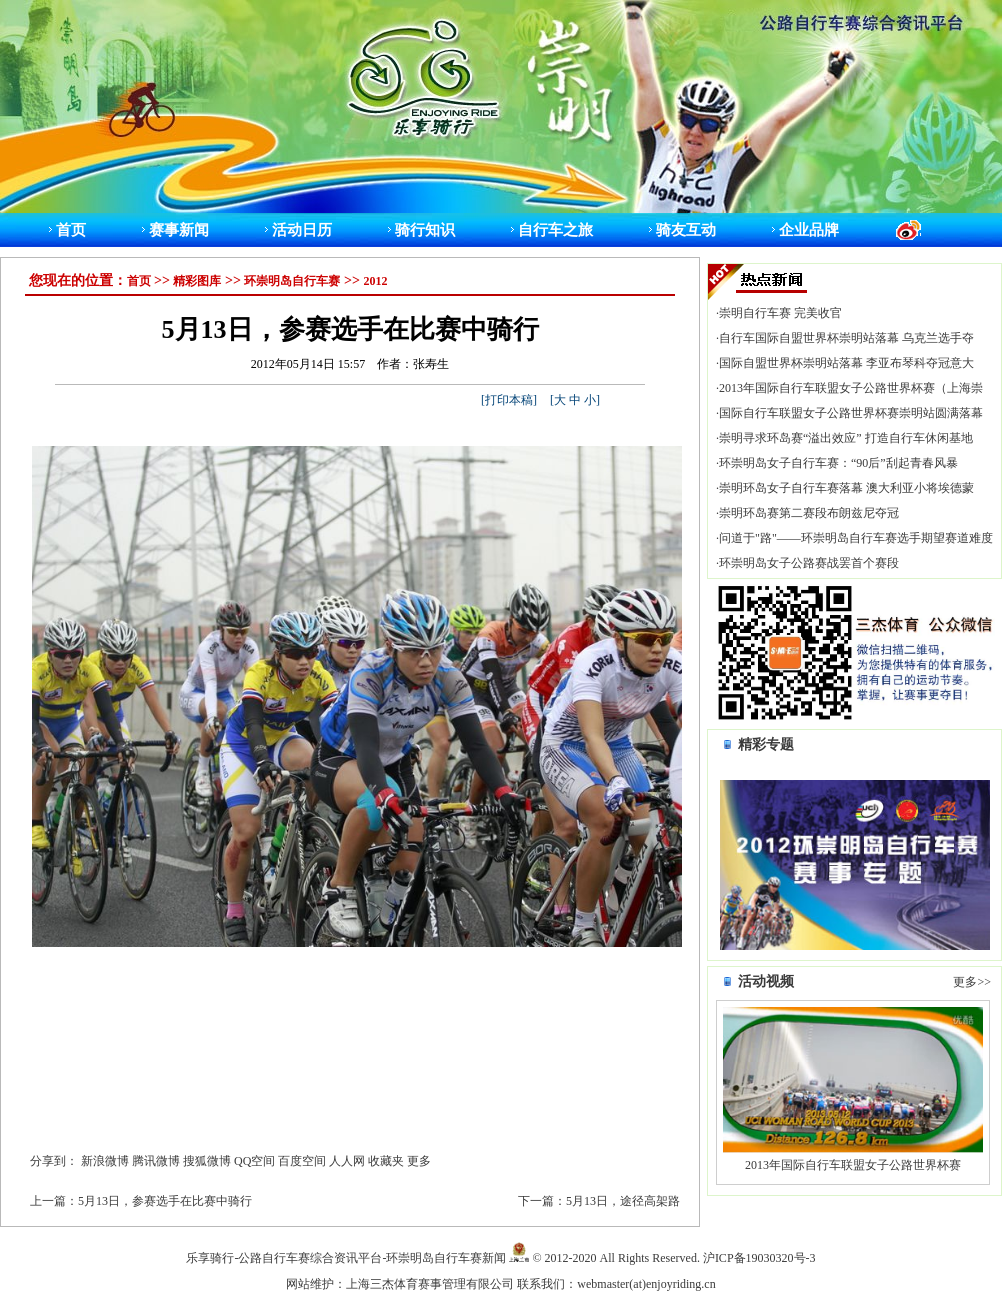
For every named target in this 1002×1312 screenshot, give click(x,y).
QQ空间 (254, 1161)
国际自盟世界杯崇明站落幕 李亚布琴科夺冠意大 (846, 363)
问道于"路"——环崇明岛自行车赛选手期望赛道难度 (856, 538)
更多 (419, 1161)
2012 (375, 281)
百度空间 (302, 1161)
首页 (71, 229)
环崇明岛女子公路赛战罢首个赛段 (809, 563)
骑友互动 (686, 229)
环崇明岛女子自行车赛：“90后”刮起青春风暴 (838, 463)
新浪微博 (105, 1161)
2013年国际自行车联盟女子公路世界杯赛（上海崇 (851, 388)
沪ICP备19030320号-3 (759, 1258)
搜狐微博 (207, 1161)
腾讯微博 (156, 1161)
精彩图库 (197, 281)
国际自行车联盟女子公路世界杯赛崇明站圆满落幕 (851, 413)
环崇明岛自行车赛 (292, 281)
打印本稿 (509, 400)
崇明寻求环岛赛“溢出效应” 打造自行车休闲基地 (846, 438)
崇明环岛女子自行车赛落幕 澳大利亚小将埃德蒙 (846, 488)
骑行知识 (425, 229)
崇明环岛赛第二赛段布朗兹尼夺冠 (809, 513)
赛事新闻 (179, 229)
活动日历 (302, 229)
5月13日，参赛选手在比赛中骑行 (165, 1201)
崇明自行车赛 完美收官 (780, 313)
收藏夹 (386, 1161)
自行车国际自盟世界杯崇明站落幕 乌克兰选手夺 (846, 338)
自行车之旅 (555, 229)
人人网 (347, 1161)
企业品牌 (809, 229)
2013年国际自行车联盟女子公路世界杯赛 (853, 1165)
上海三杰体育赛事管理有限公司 (430, 1284)
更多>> (972, 982)
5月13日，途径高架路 (623, 1201)
